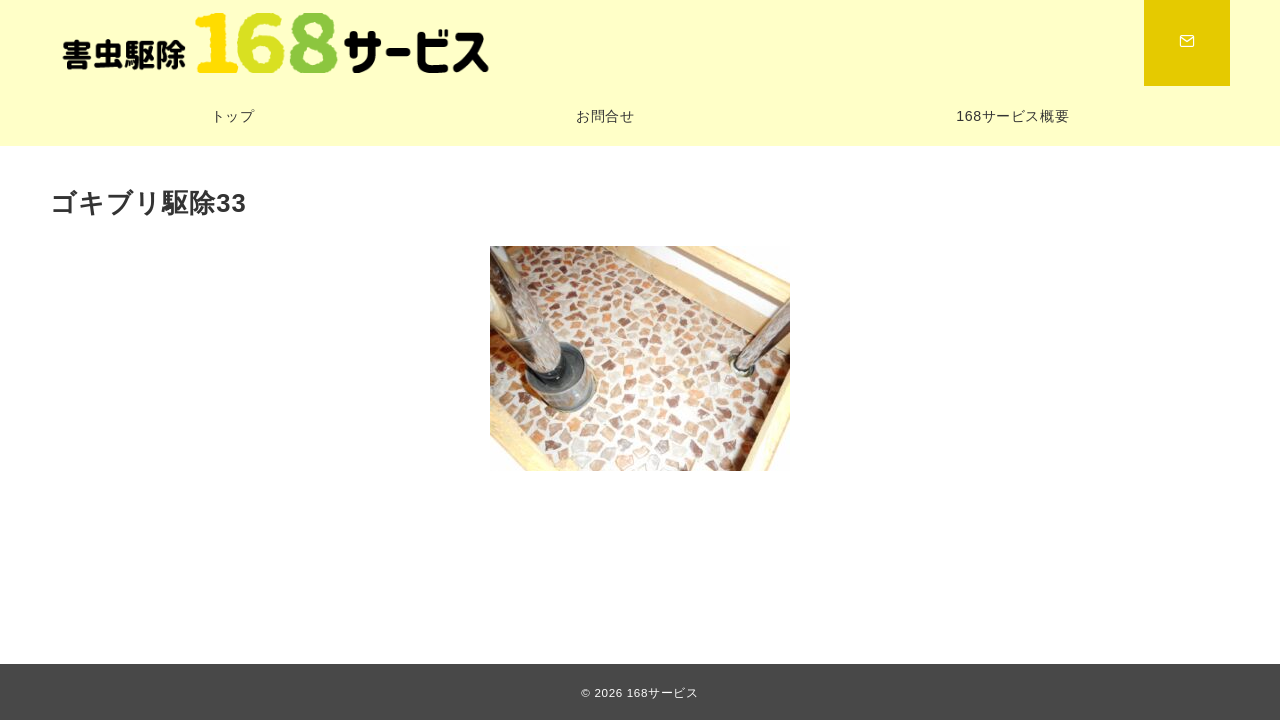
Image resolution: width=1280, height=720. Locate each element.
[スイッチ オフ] (1187, 43)
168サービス (663, 692)
